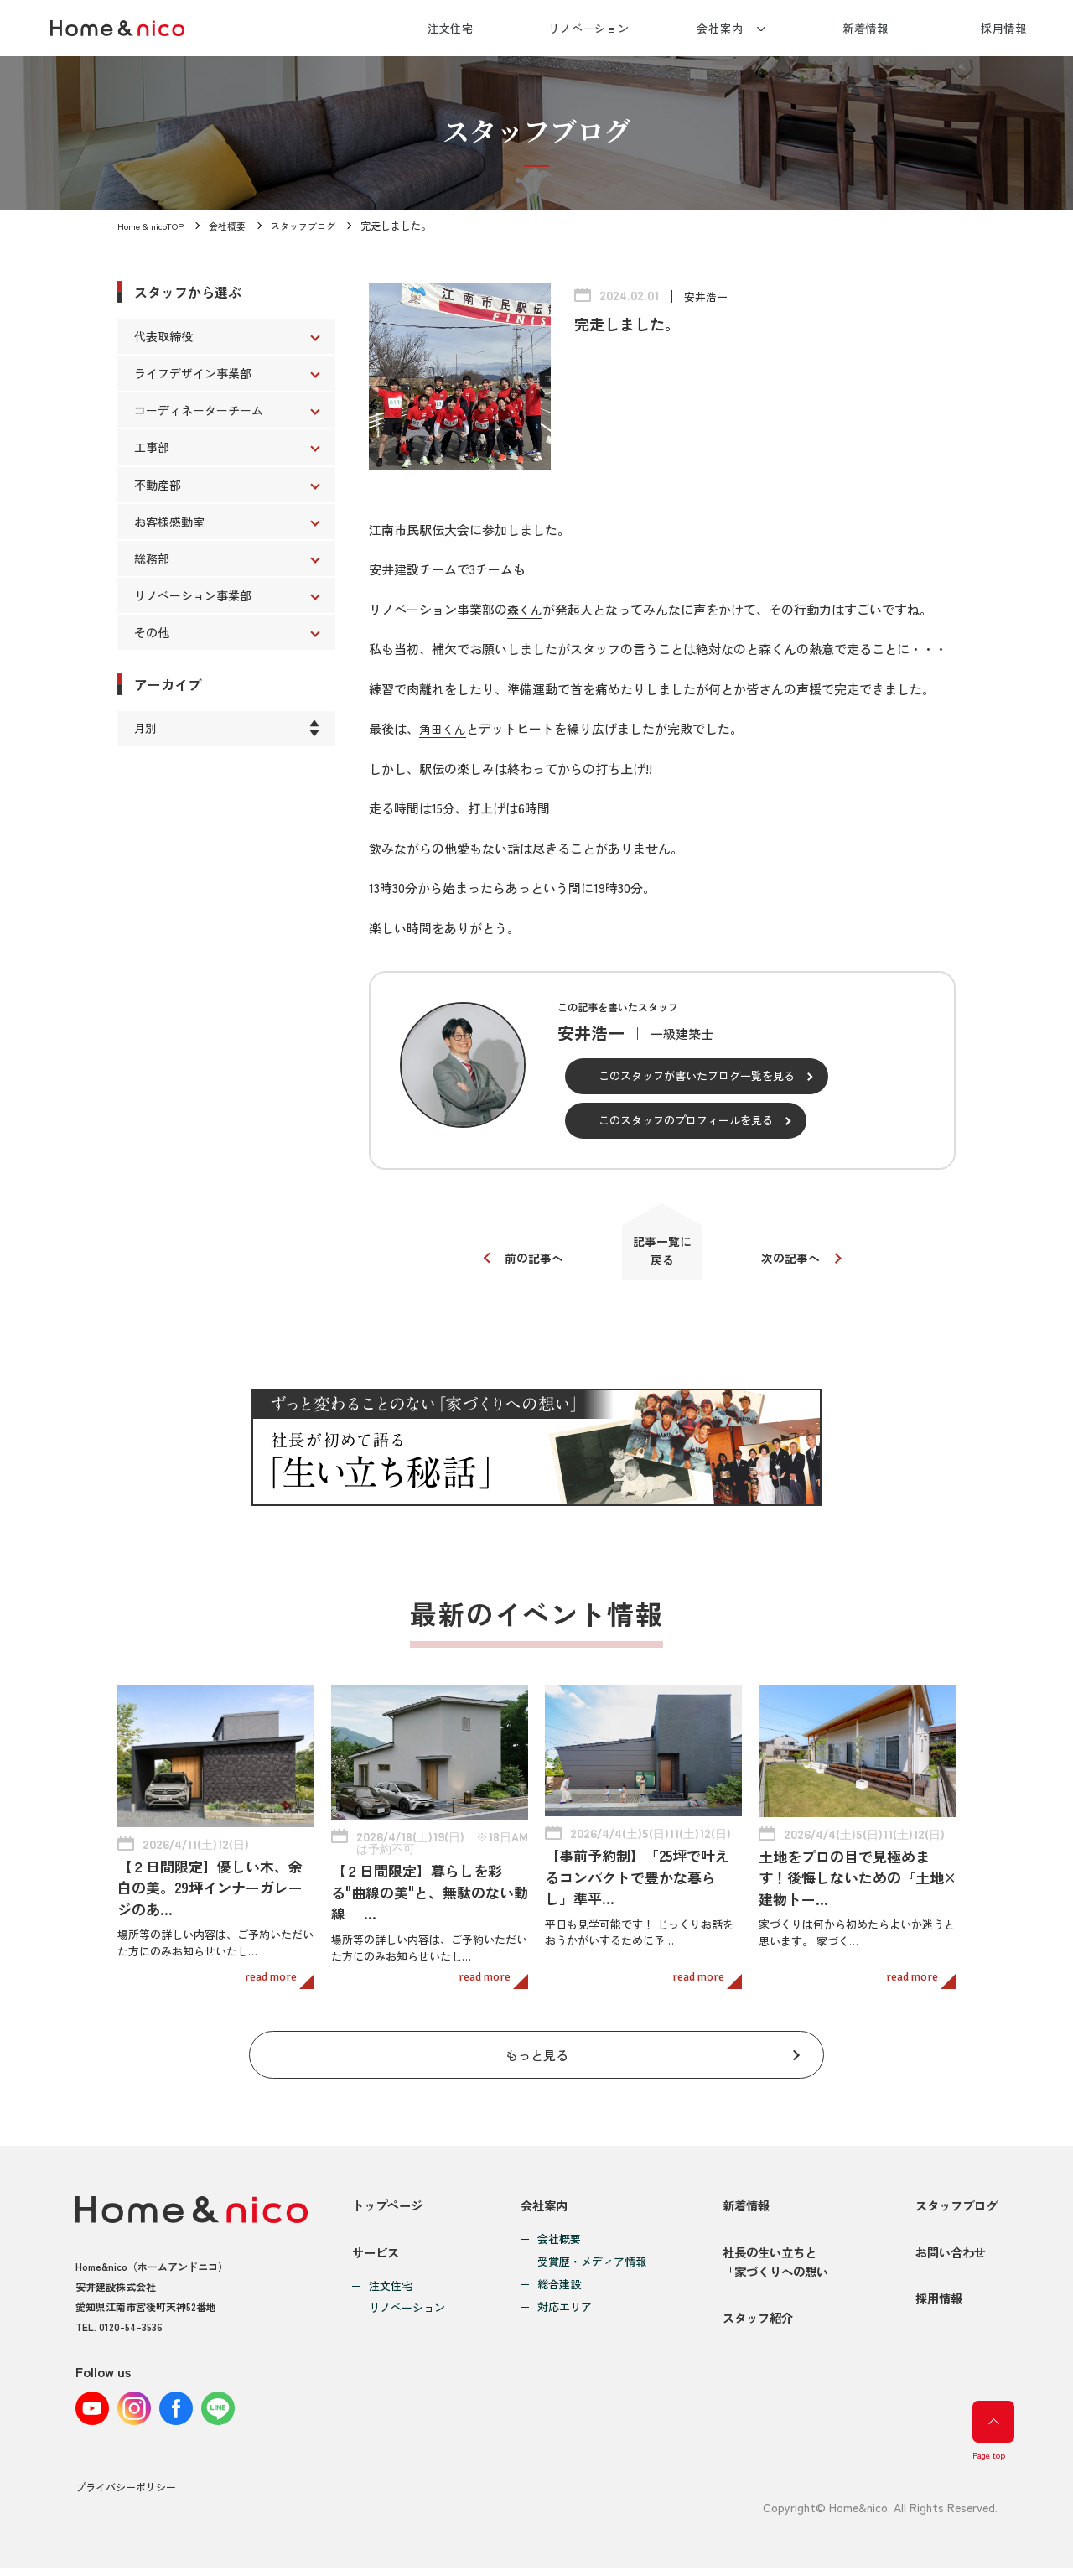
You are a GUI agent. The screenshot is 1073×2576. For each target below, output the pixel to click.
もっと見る (537, 2040)
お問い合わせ (947, 2256)
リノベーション (589, 28)
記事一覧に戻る (662, 1256)
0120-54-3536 (131, 2316)
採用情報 (1004, 28)
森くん (526, 609)
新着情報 (865, 28)
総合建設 (555, 2275)
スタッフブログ (317, 225)
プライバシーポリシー (125, 2496)
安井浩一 (707, 296)
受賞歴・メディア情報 (587, 2253)
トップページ (390, 2196)
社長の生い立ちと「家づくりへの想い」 (775, 2266)
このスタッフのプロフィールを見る (686, 1120)
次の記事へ (798, 1263)
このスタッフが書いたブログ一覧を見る (697, 1075)
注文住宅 (451, 28)
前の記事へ (526, 1263)
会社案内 (720, 28)
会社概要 (236, 225)
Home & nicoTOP (154, 225)
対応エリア (560, 2298)
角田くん (444, 728)
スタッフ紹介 (750, 2336)
